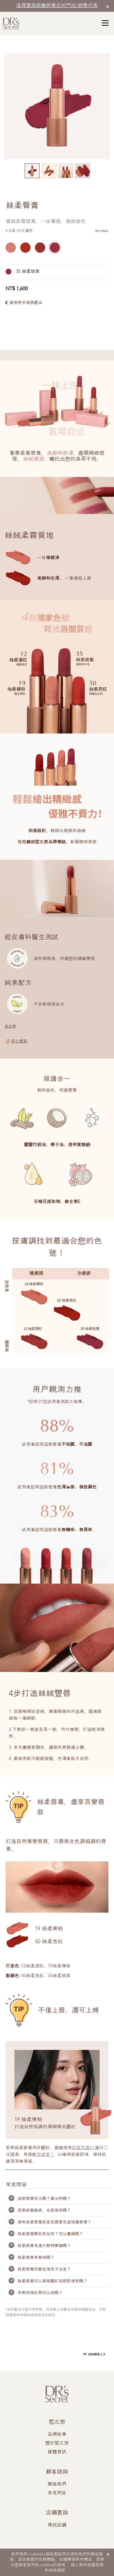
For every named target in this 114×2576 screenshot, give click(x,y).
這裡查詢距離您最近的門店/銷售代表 (57, 5)
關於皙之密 (57, 2443)
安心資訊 (19, 1041)
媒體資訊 (57, 2452)
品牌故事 (57, 2434)
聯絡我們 (57, 2484)
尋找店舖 (57, 2525)
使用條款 (57, 2570)
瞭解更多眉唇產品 (25, 303)
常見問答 (57, 2493)
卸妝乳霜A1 (83, 2148)
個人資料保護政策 (87, 2565)
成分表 (10, 1026)
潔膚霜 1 (44, 2155)
